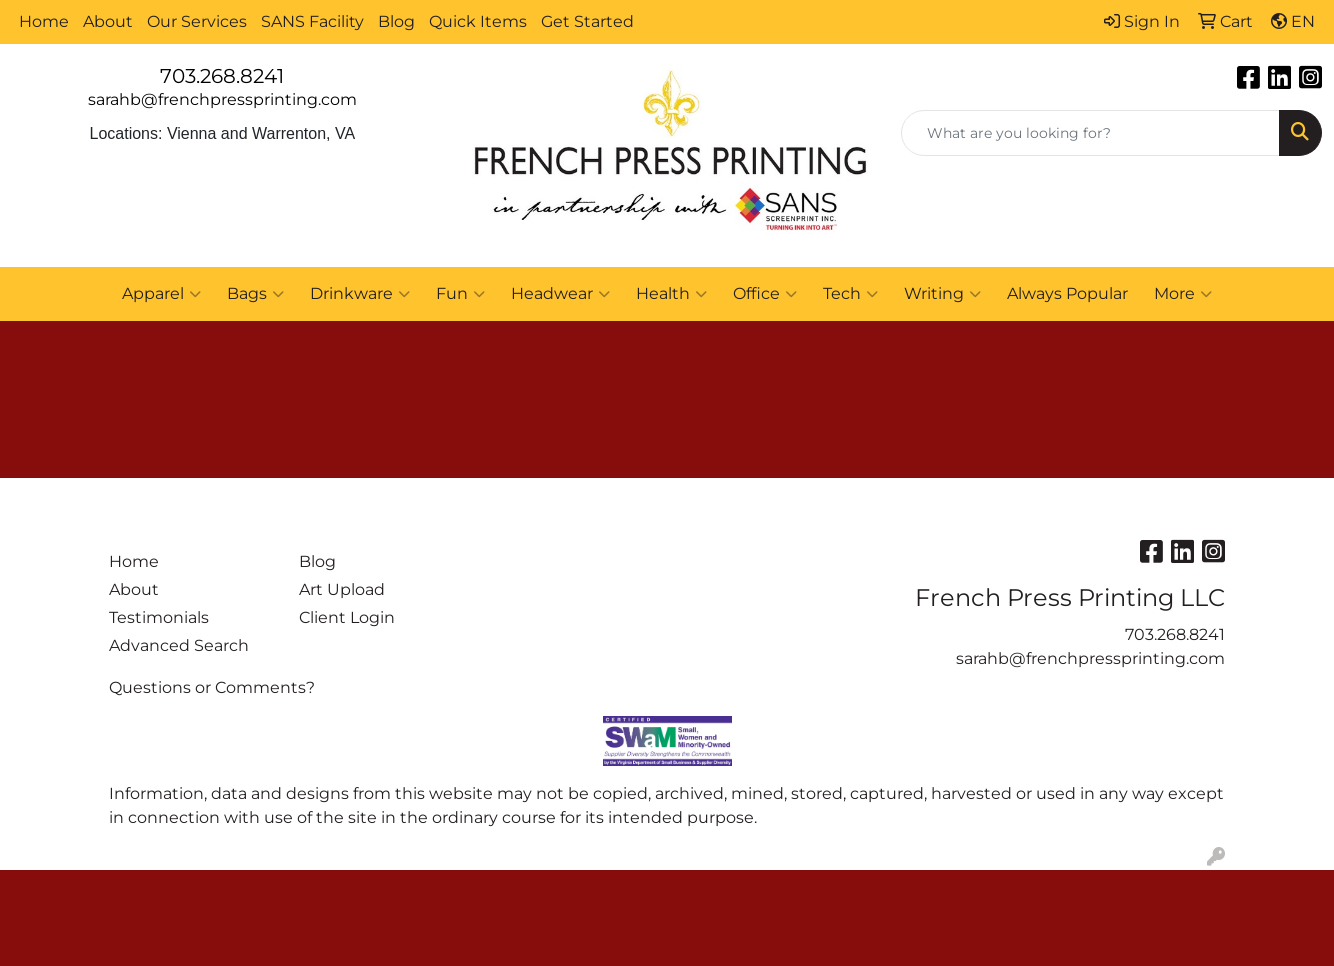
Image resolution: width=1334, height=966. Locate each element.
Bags (255, 294)
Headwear (560, 294)
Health (671, 294)
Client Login (347, 617)
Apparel (161, 294)
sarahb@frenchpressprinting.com (222, 99)
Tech (850, 294)
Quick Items (478, 21)
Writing (942, 294)
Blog (396, 21)
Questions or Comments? (212, 687)
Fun (460, 294)
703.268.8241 (222, 76)
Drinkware (360, 294)
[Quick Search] (1090, 133)
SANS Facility (312, 21)
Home (44, 21)
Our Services (197, 21)
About (108, 21)
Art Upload (342, 589)
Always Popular (1067, 293)
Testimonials (159, 617)
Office (765, 294)
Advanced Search (179, 645)
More (1183, 294)
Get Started (587, 21)
